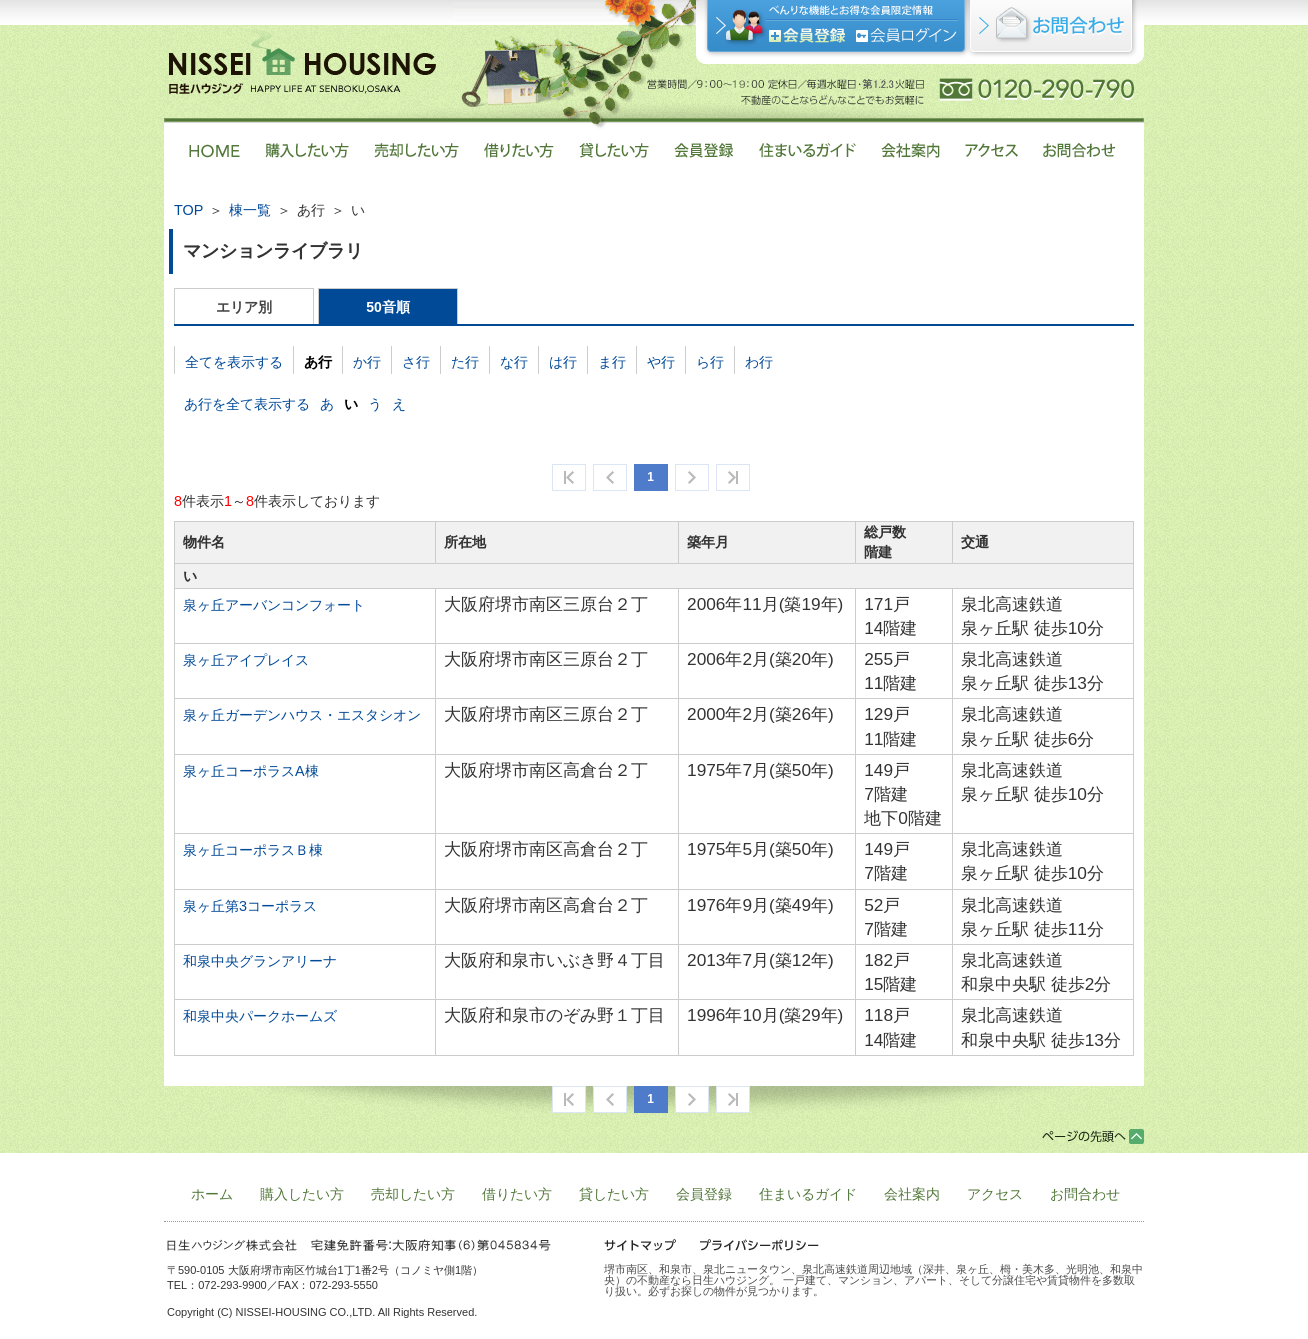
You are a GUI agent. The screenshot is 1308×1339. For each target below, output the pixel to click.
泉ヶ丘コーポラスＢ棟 (253, 850)
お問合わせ (1085, 1194)
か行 (367, 362)
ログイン (906, 35)
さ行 (416, 362)
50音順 (388, 307)
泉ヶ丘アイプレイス (246, 660)
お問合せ (1052, 29)
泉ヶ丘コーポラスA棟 (251, 771)
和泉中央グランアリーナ (260, 961)
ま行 (612, 362)
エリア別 (244, 307)
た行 (465, 362)
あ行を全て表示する (247, 404)
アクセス (995, 1194)
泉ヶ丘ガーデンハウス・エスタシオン (302, 715)
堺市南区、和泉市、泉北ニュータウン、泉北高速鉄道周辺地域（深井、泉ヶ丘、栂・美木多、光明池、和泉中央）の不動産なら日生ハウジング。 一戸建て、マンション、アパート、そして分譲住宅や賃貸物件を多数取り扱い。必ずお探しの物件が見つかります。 (873, 1280)
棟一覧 (250, 210)
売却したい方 (413, 1194)
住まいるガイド (808, 1194)
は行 (563, 362)
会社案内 (912, 1194)
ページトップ (1093, 1136)
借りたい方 (517, 1194)
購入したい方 (302, 1194)
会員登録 (807, 35)
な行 (514, 362)
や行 (661, 362)
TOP (188, 210)
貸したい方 (614, 1194)
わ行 (759, 362)
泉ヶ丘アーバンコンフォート (274, 605)
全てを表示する (234, 362)
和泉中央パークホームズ (260, 1016)
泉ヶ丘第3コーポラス (250, 906)
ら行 (710, 362)
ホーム (212, 1194)
